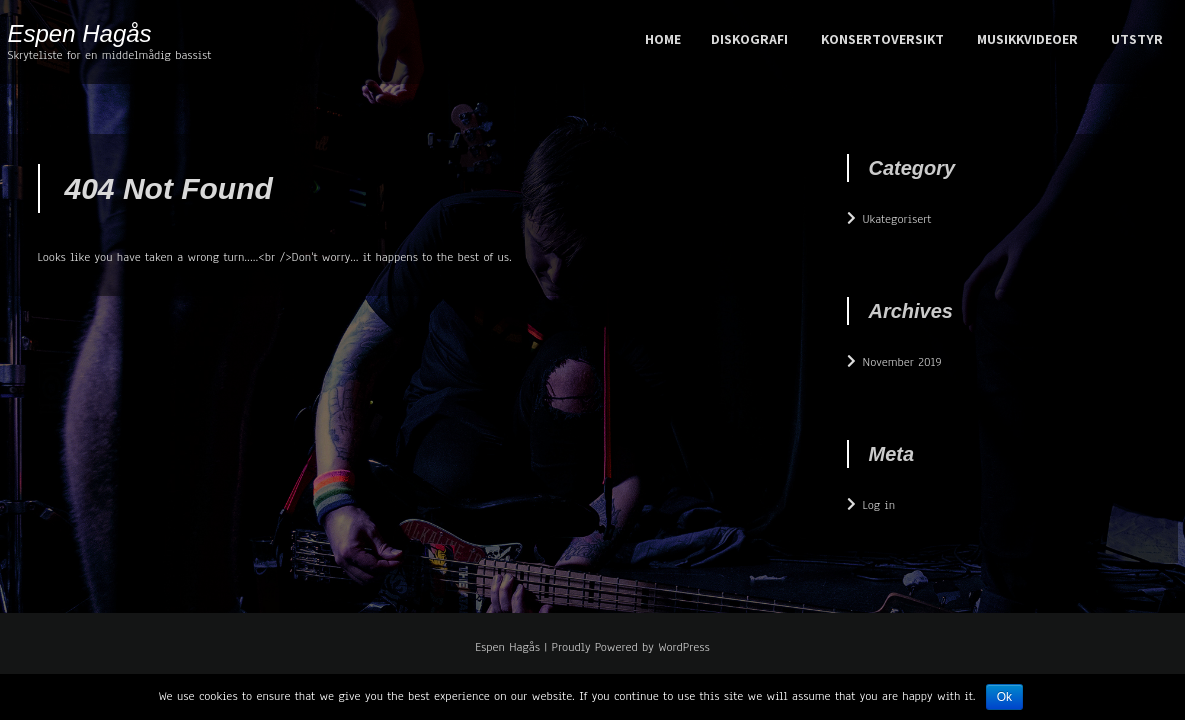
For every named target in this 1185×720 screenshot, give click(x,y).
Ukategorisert (897, 219)
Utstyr (1137, 39)
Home (663, 39)
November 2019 (902, 362)
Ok (1004, 697)
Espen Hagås (80, 33)
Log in (879, 505)
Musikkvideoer (1027, 39)
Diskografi (749, 39)
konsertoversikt (882, 39)
